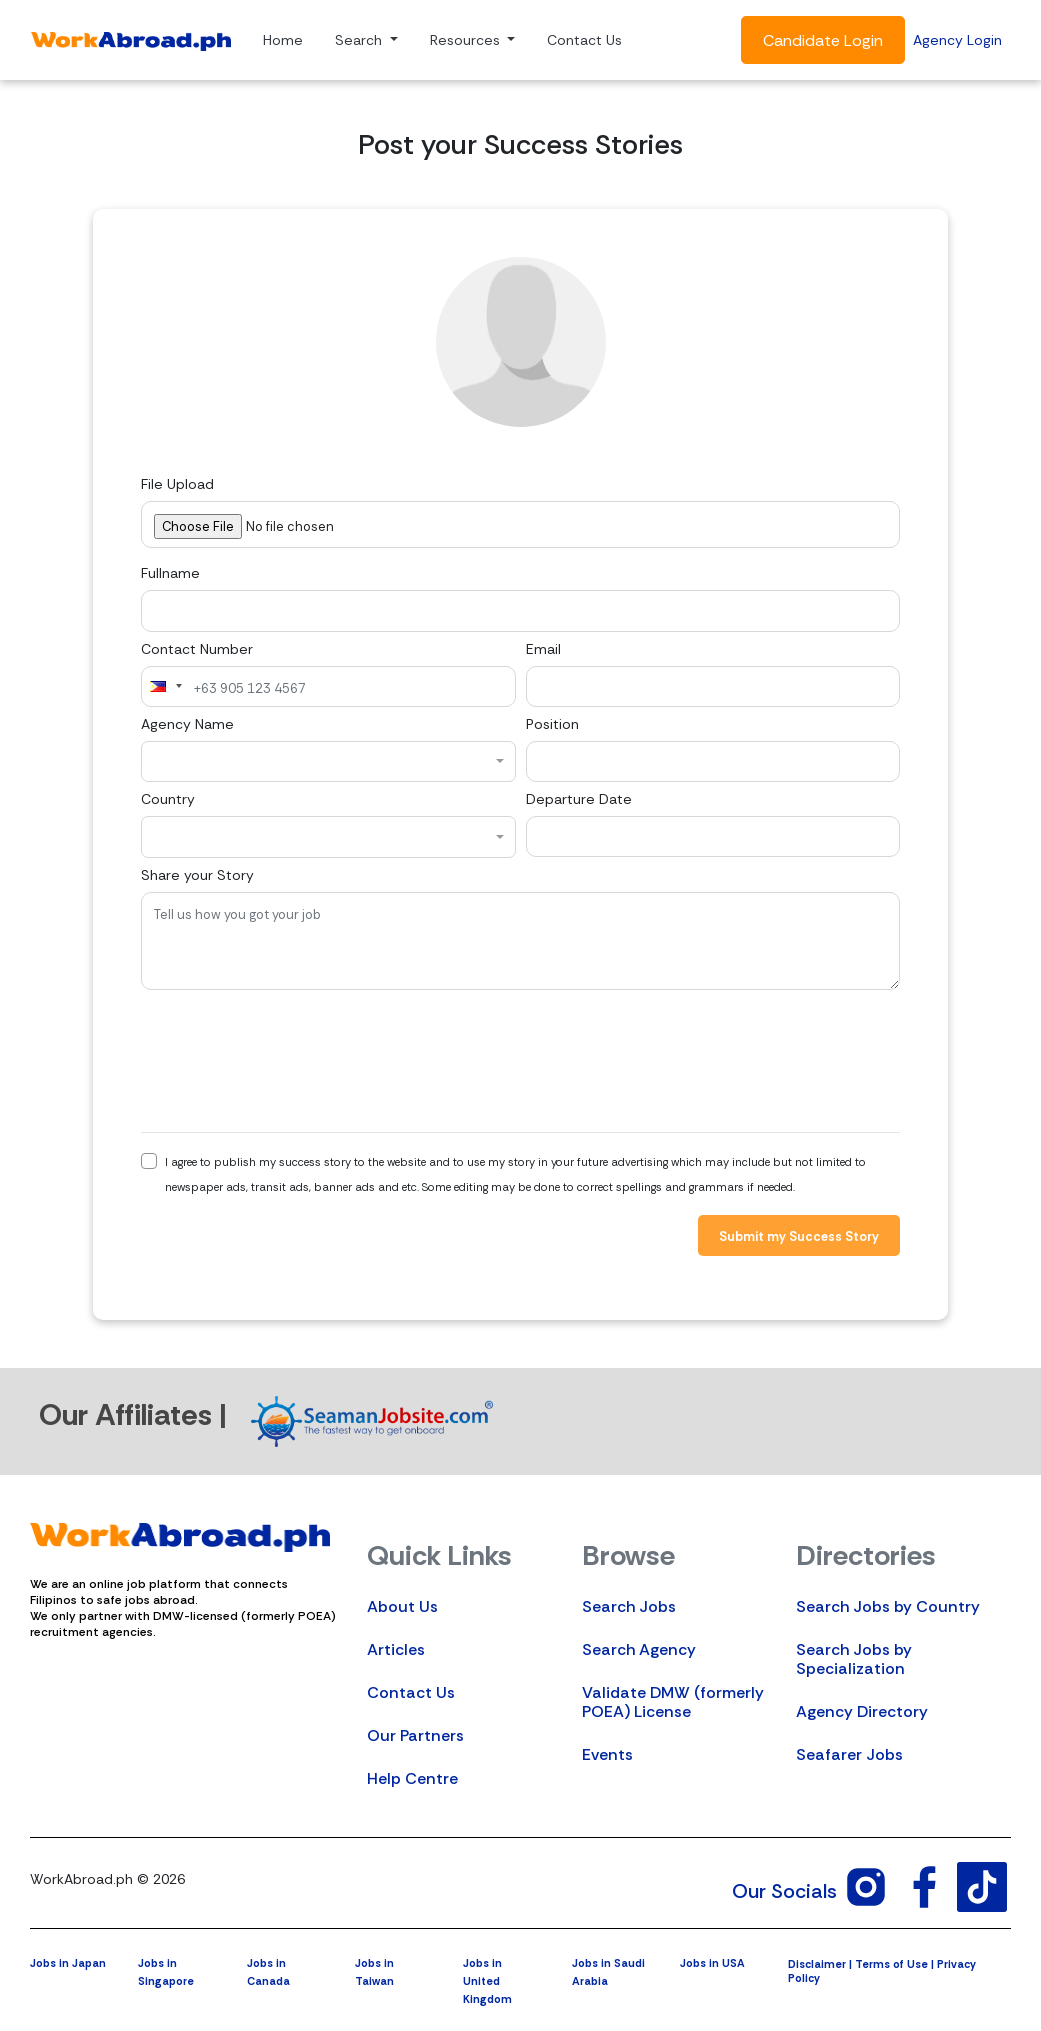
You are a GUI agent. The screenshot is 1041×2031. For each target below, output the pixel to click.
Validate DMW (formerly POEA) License (673, 1702)
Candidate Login (823, 40)
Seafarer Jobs (849, 1754)
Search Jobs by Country (888, 1606)
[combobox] (165, 686)
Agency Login (957, 40)
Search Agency (639, 1649)
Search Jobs (629, 1606)
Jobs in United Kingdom (487, 1981)
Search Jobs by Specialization (854, 1659)
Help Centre (412, 1778)
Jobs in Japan (68, 1963)
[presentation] (293, 1061)
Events (607, 1754)
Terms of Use (891, 1964)
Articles (396, 1649)
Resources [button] (467, 40)
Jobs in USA (712, 1963)
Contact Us (584, 40)
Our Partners (415, 1735)
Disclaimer (817, 1964)
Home (283, 40)
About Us (402, 1606)
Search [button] (360, 40)
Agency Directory (862, 1711)
